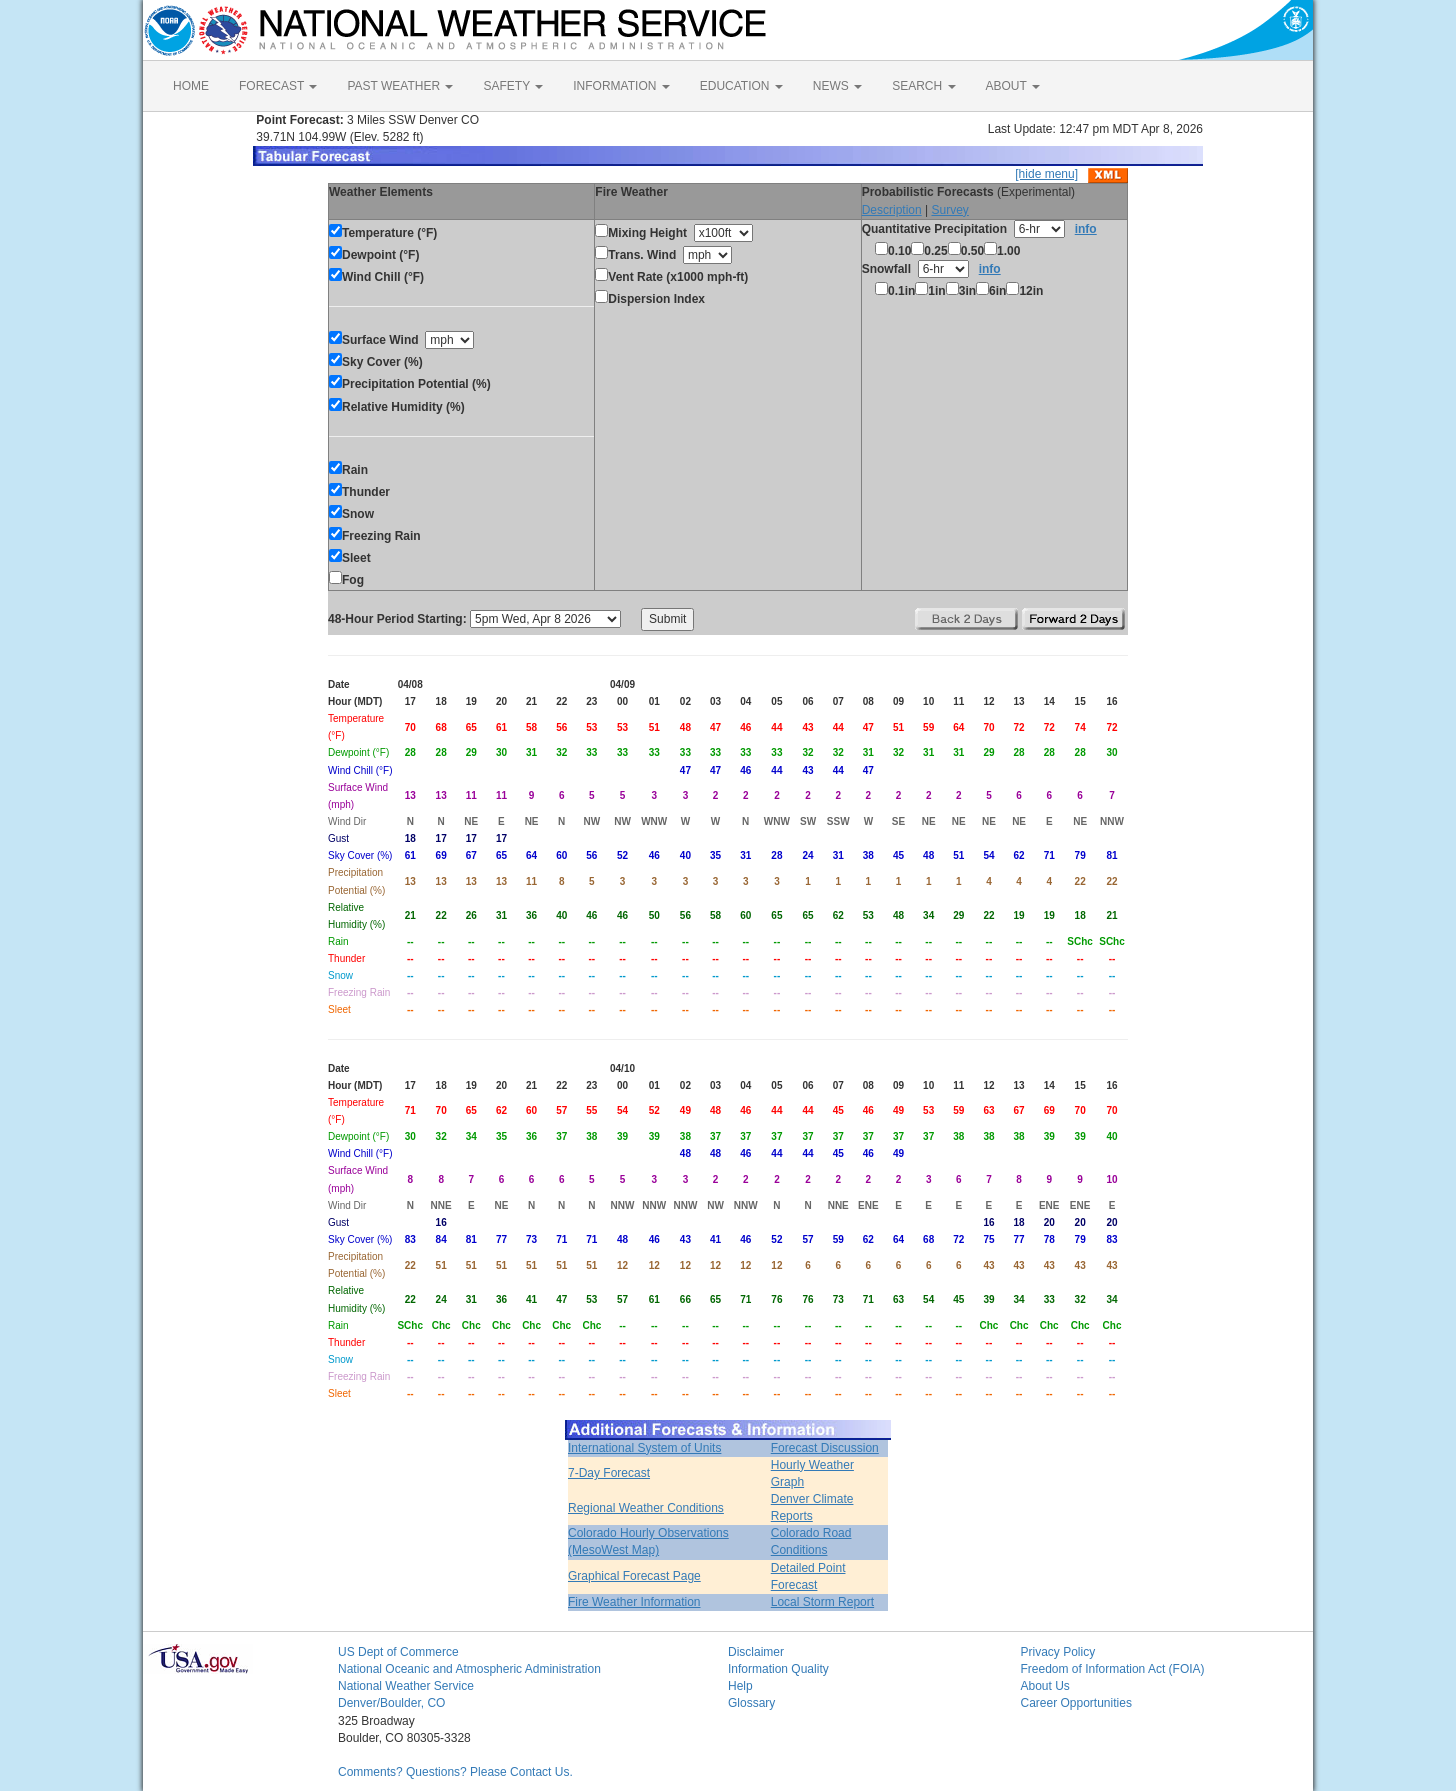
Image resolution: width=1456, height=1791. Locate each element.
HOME (191, 86)
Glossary (751, 1703)
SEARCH (923, 86)
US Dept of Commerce (398, 1652)
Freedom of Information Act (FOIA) (1113, 1669)
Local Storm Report (822, 1602)
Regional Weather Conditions (646, 1508)
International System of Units (644, 1448)
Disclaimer (756, 1652)
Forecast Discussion (825, 1448)
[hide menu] (1046, 174)
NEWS (837, 86)
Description (892, 210)
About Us (1045, 1686)
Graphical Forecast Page (634, 1576)
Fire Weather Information (634, 1602)
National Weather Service (406, 1686)
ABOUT (1013, 86)
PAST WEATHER (400, 86)
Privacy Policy (1058, 1652)
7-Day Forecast (609, 1473)
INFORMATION (621, 86)
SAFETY (513, 86)
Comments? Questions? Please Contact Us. (455, 1772)
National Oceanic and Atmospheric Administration (469, 1669)
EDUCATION (741, 86)
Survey (949, 210)
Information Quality (778, 1669)
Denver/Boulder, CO (391, 1703)
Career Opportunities (1076, 1703)
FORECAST (278, 86)
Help (740, 1686)
